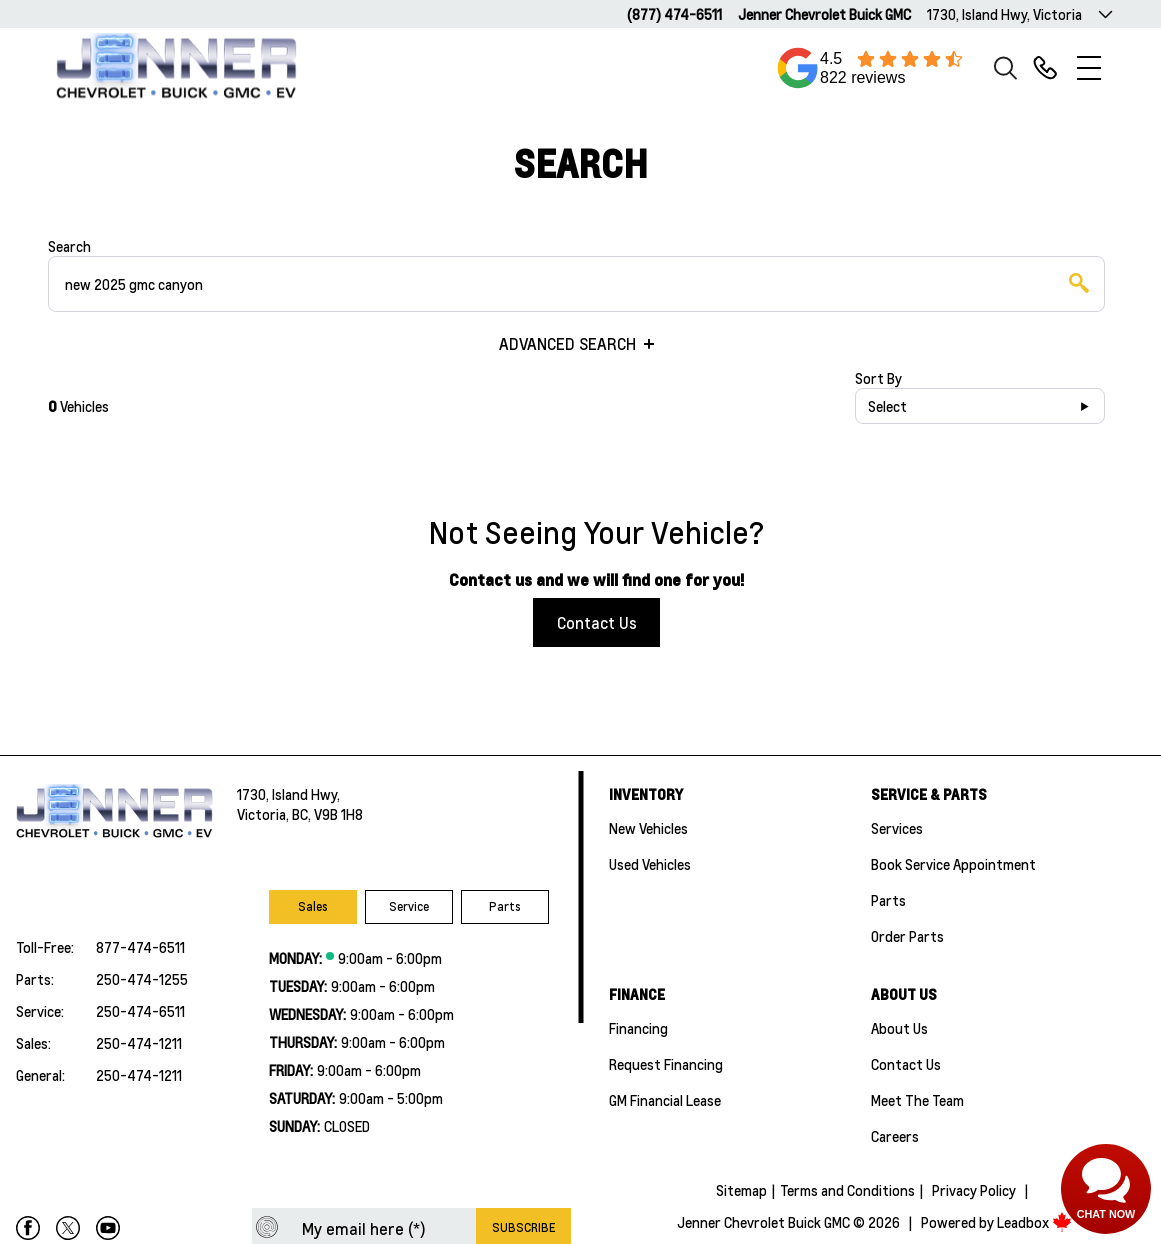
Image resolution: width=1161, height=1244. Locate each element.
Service (409, 906)
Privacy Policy (974, 1190)
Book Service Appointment (953, 864)
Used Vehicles (650, 864)
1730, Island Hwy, (288, 794)
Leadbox (1034, 1222)
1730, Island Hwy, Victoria (1004, 14)
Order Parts (907, 936)
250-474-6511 (140, 1011)
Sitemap (741, 1190)
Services (897, 828)
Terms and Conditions (847, 1190)
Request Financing (666, 1064)
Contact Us (597, 622)
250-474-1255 (142, 979)
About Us (899, 1028)
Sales (313, 906)
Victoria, (264, 814)
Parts (505, 906)
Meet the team (917, 1100)
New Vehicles (648, 828)
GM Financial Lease (665, 1100)
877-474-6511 (140, 947)
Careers (895, 1136)
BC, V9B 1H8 (327, 814)
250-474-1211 (139, 1043)
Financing (638, 1028)
